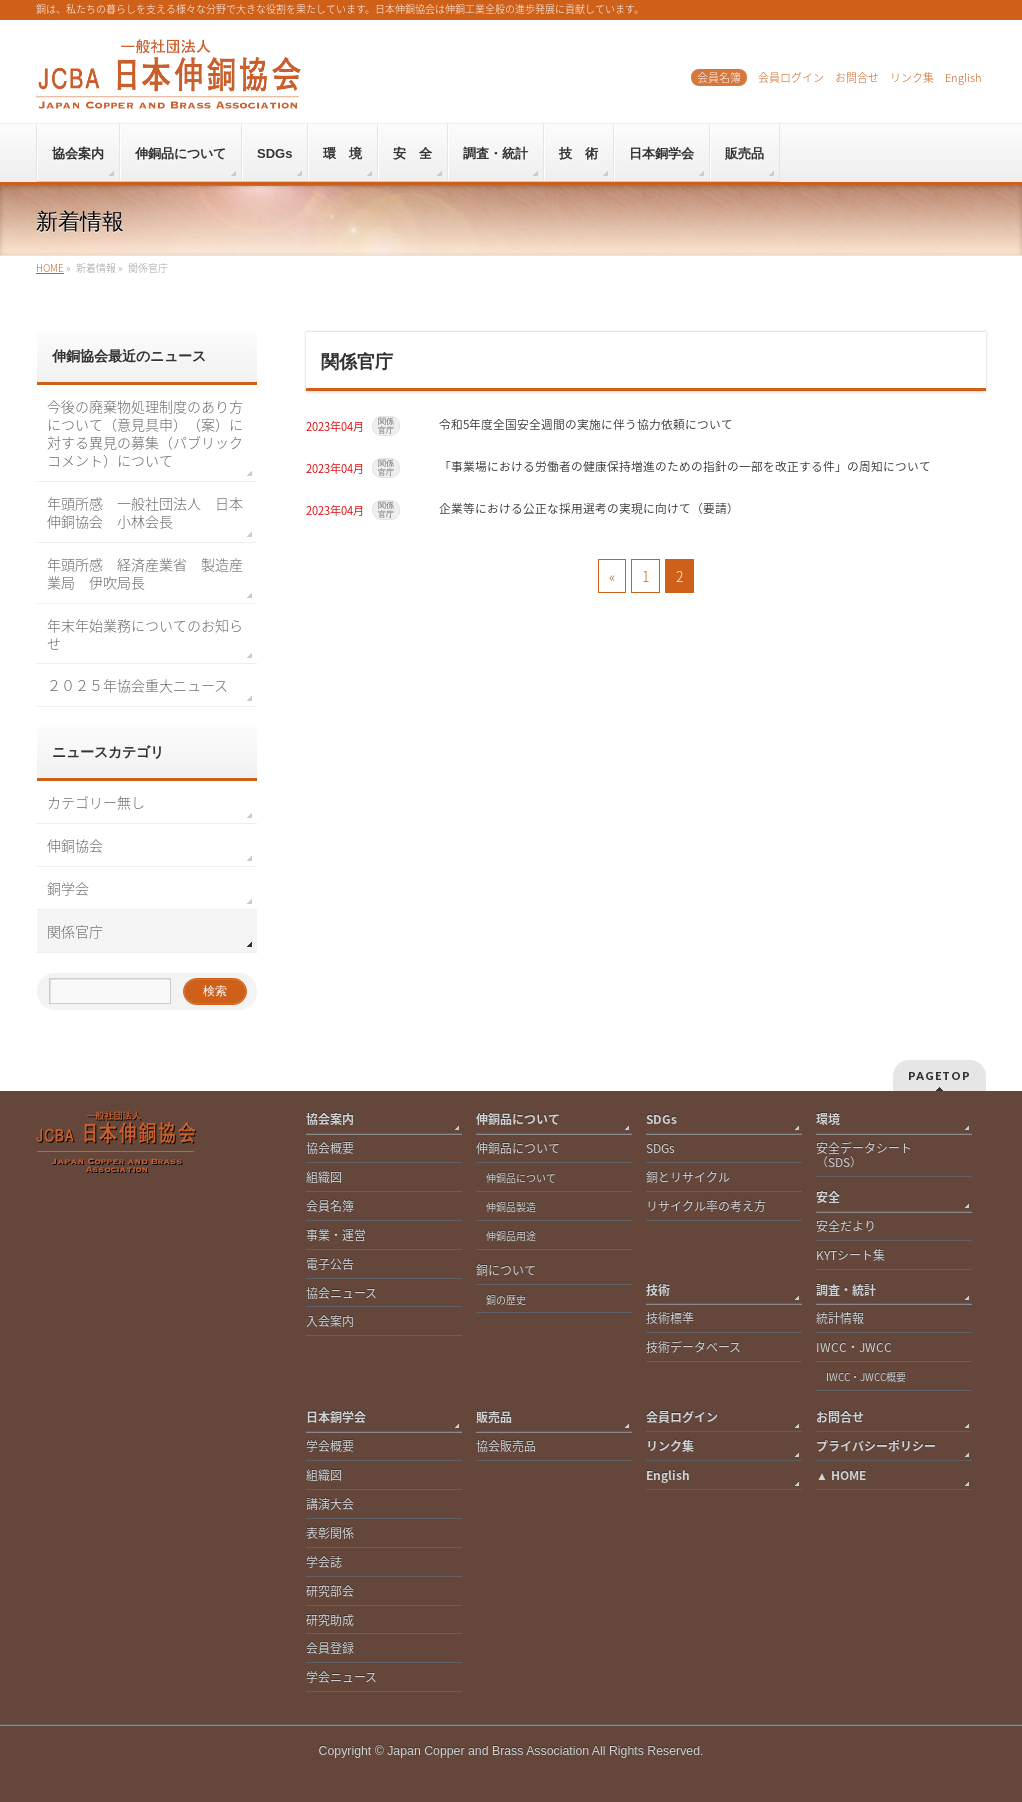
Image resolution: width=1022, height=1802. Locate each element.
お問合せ (857, 77)
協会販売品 (506, 1446)
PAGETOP (939, 1075)
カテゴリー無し (96, 802)
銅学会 (68, 888)
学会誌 (324, 1562)
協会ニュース (341, 1293)
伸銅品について (518, 1119)
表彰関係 (330, 1533)
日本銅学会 (336, 1417)
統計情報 (840, 1318)
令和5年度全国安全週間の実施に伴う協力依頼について (586, 424)
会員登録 (330, 1648)
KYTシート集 (850, 1255)
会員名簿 (719, 77)
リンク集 (912, 77)
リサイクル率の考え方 (706, 1206)
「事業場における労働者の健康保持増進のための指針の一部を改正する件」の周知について (685, 466)
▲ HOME (841, 1475)
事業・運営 (336, 1235)
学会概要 (330, 1446)
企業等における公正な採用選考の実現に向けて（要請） (589, 508)
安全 (828, 1197)
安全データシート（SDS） (864, 1155)
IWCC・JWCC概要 (871, 1376)
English (963, 77)
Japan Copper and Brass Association (488, 1751)
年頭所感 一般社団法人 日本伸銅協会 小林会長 (145, 512)
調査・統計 (846, 1290)
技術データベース (693, 1347)
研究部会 (330, 1591)
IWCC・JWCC (854, 1347)
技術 (658, 1290)
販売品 (494, 1417)
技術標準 (670, 1318)
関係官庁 (386, 426)
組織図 (324, 1177)
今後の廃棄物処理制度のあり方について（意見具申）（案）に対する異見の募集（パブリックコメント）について (145, 433)
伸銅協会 (75, 845)
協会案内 (330, 1119)
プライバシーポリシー (876, 1446)
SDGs (661, 1119)
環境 (828, 1119)
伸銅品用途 (511, 1235)
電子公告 (330, 1264)
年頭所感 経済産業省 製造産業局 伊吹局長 (145, 573)
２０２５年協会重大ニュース (137, 685)
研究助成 (330, 1620)
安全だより (846, 1226)
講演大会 (330, 1504)
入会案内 (330, 1321)
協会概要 (330, 1148)
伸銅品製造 (511, 1206)
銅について (506, 1270)
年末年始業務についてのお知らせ (145, 634)
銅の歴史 (506, 1299)
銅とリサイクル (688, 1177)
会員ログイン (791, 77)
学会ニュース (341, 1677)
